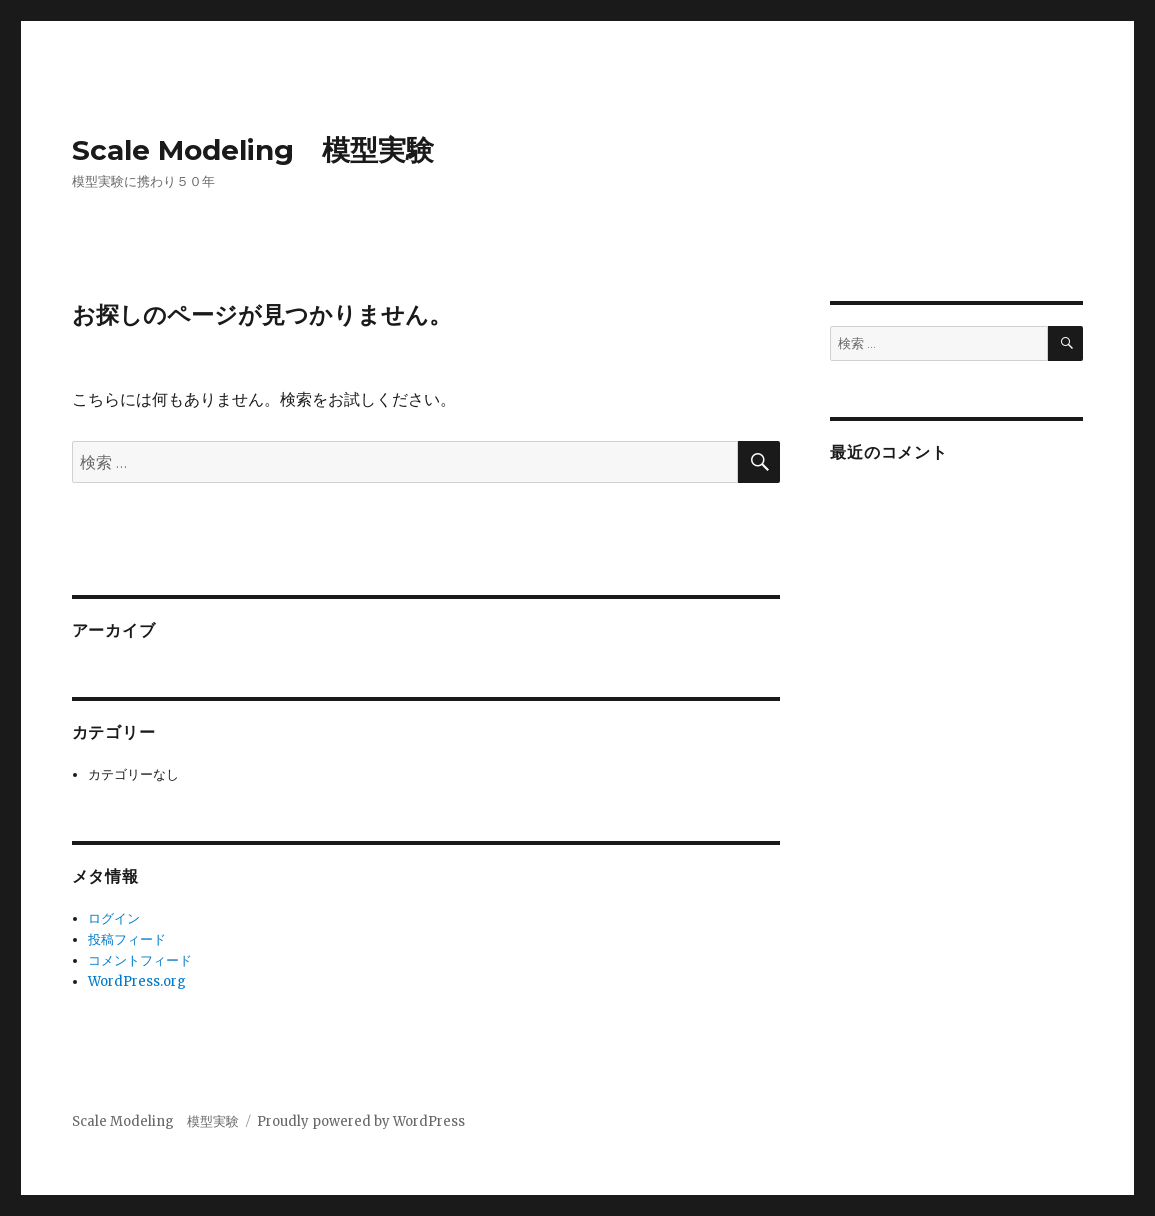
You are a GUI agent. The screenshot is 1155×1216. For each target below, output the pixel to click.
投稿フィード (127, 939)
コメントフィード (140, 960)
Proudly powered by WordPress (361, 1121)
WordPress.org (137, 981)
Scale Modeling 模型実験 (253, 150)
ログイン (114, 918)
